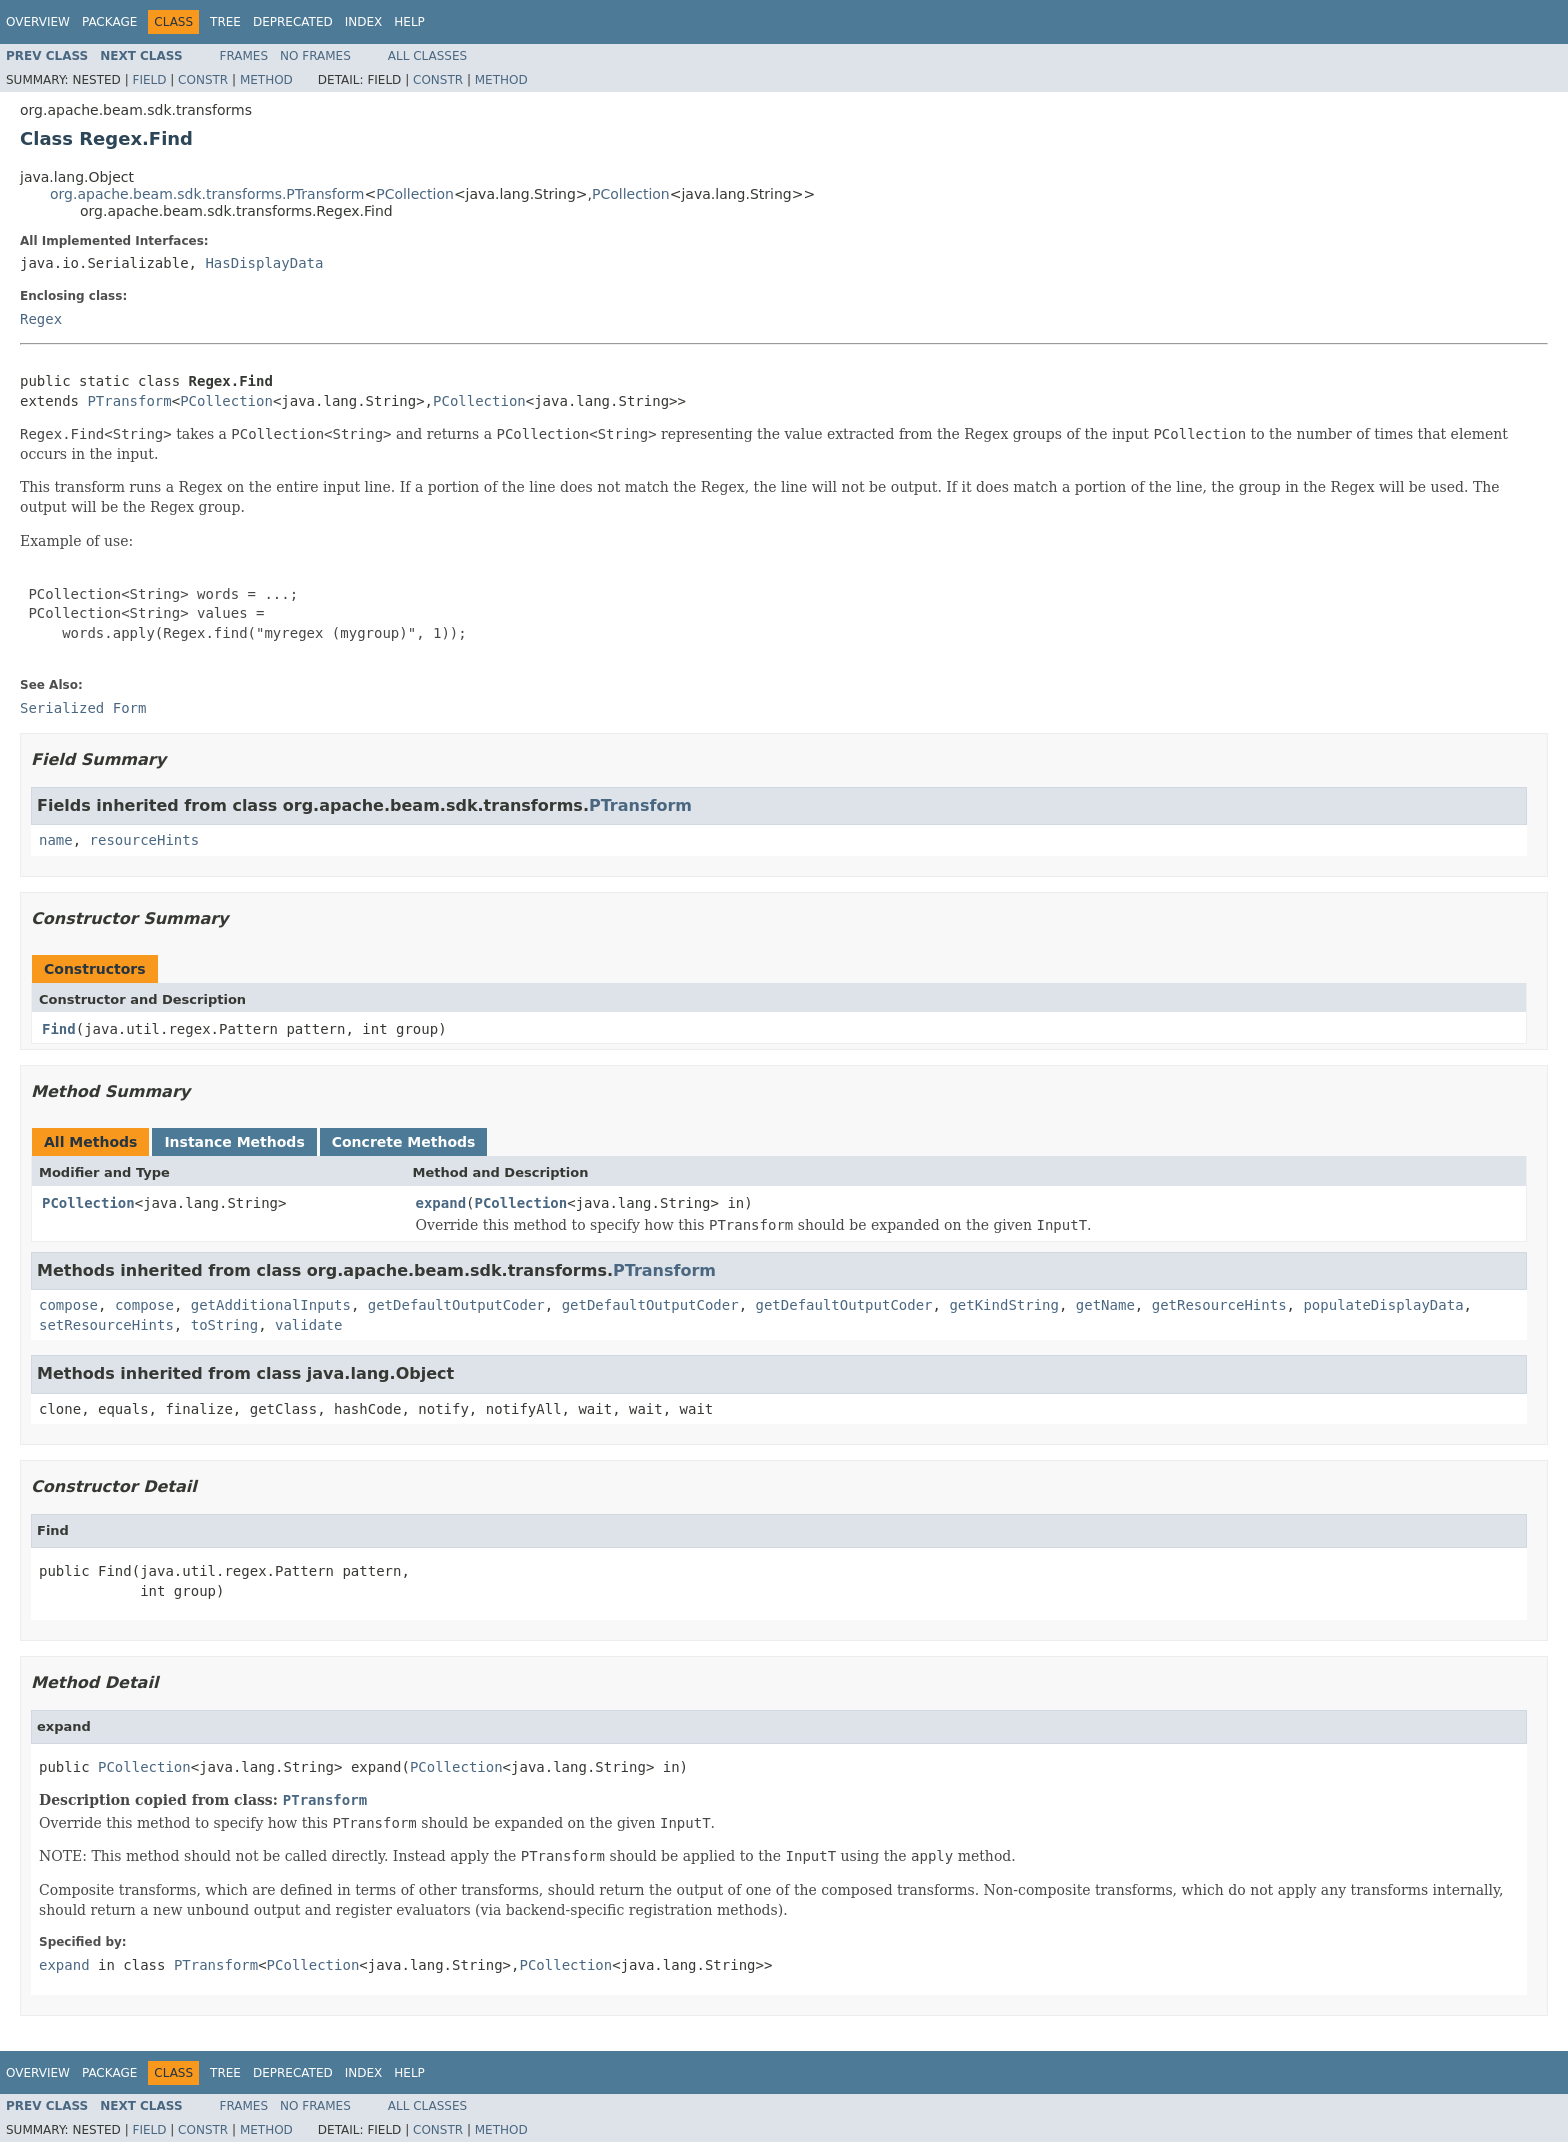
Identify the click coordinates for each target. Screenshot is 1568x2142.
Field (149, 80)
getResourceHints (1219, 1305)
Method (266, 80)
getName (1105, 1305)
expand (441, 1203)
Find (59, 1029)
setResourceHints (106, 1325)
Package (109, 22)
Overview (38, 22)
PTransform (129, 401)
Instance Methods (234, 1142)
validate (308, 1325)
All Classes (427, 56)
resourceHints (145, 840)
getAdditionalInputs (271, 1305)
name (56, 840)
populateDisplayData (1383, 1305)
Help (409, 22)
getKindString (1004, 1305)
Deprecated (293, 22)
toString (224, 1325)
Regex (41, 319)
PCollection (415, 194)
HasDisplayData (264, 263)
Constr (203, 80)
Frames (244, 56)
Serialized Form (83, 708)
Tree (225, 22)
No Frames (315, 56)
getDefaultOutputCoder (456, 1305)
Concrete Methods (404, 1142)
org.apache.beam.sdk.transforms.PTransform (207, 194)
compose (68, 1305)
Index (364, 22)
